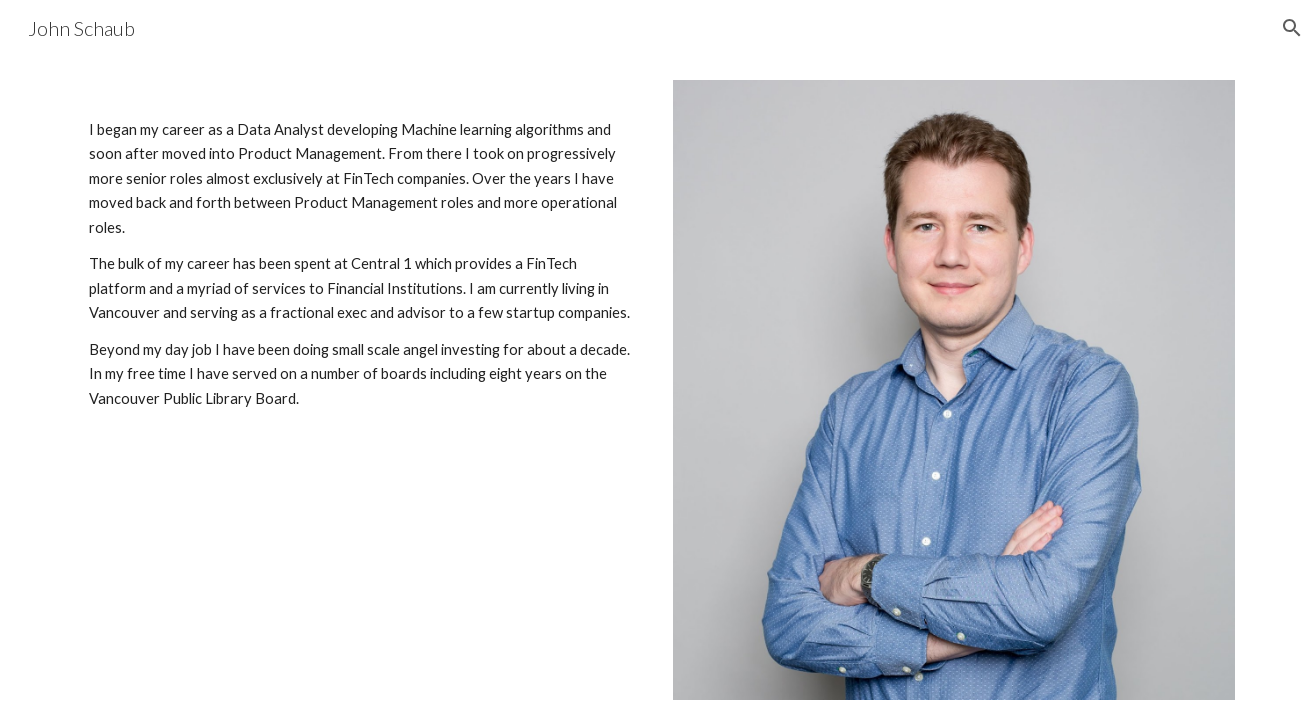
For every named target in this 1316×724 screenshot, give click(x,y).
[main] (362, 258)
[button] (1292, 28)
